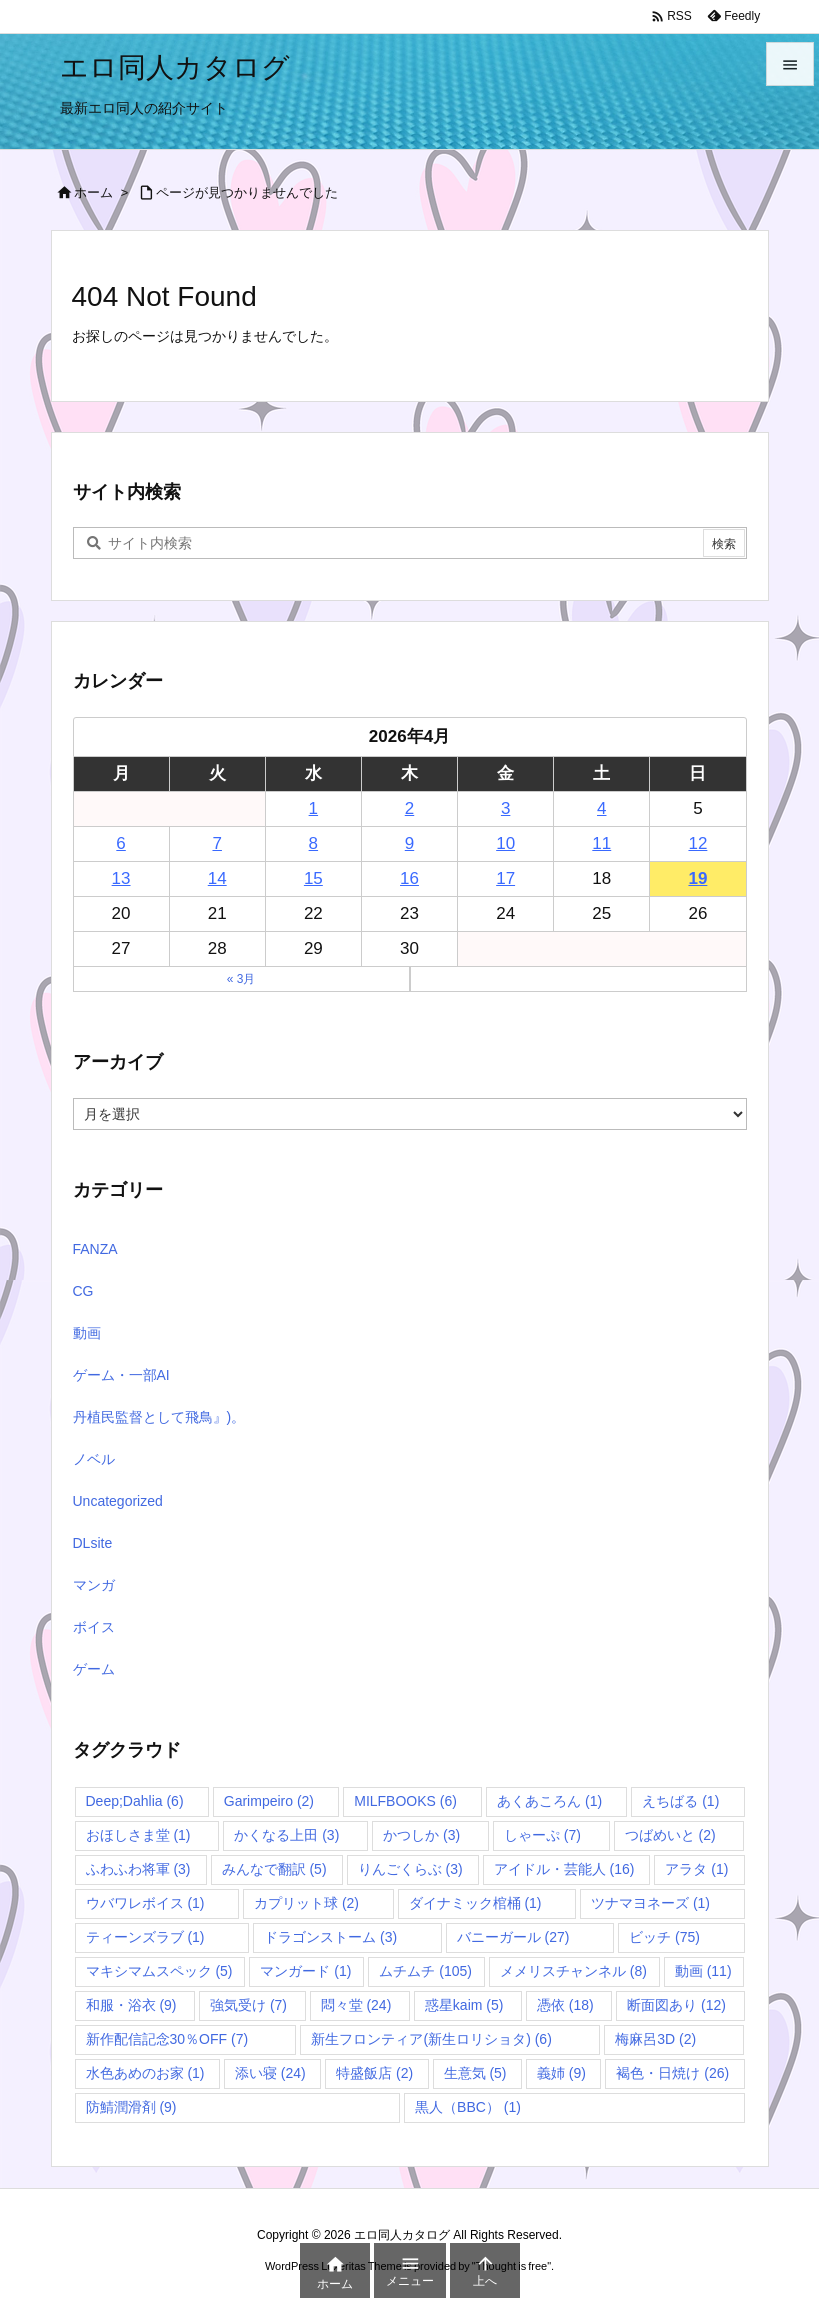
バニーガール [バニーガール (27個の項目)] (513, 1937)
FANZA (95, 1249)
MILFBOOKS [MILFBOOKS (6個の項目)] (405, 1801)
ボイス (94, 1627)
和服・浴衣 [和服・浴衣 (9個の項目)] (131, 2005)
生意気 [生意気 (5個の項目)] (475, 2073)
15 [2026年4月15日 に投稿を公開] (313, 878)
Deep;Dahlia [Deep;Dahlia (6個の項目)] (135, 1801)
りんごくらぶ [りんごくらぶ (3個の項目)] (410, 1869)
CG (83, 1291)
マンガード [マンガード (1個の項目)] (305, 1971)
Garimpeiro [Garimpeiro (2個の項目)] (269, 1801)
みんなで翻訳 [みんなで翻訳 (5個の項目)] (274, 1869)
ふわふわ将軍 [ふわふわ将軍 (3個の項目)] (138, 1869)
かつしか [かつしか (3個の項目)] (421, 1835)
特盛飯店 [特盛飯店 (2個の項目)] (374, 2073)
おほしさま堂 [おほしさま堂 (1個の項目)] (138, 1835)
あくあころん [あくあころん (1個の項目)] (549, 1801)
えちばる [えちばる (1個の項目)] (680, 1801)
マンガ (94, 1585)
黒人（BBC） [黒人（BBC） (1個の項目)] (468, 2107)
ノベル (94, 1459)
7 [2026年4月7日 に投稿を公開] (216, 843)
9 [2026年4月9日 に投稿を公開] (409, 843)
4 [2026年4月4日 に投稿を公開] (601, 808)
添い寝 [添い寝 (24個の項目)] (270, 2073)
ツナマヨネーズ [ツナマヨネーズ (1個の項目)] (650, 1903)
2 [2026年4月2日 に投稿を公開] (409, 808)
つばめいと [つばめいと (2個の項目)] (670, 1835)
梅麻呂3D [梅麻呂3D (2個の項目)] (655, 2039)
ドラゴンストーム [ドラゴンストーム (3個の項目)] (330, 1937)
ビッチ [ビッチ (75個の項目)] (664, 1937)
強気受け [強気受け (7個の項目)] (248, 2005)
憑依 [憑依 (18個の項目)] (565, 2005)
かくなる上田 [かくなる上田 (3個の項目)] (286, 1835)
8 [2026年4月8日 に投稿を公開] (313, 843)
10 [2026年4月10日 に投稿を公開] (505, 843)
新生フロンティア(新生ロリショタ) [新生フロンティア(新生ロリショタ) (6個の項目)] (431, 2039)
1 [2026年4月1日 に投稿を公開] (313, 808)
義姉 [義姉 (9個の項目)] (561, 2073)
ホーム (93, 192)
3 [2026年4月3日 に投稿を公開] (505, 808)
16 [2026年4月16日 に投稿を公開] (409, 878)
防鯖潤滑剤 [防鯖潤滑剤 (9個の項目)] (131, 2107)
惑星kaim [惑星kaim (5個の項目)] (464, 2005)
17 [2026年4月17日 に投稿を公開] (505, 878)
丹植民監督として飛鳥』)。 (159, 1417)
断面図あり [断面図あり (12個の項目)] (676, 2005)
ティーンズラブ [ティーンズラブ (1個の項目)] (145, 1937)
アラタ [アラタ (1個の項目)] (696, 1869)
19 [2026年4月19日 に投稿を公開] (697, 878)
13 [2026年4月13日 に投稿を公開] (121, 878)
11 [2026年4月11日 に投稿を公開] (601, 843)
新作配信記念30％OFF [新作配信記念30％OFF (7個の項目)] (167, 2039)
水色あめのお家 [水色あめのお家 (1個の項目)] (145, 2073)
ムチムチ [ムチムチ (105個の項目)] (425, 1971)
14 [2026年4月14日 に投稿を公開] (217, 878)
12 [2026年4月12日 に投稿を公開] (697, 843)
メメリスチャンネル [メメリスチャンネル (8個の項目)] (573, 1971)
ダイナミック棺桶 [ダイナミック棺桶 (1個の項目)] (475, 1903)
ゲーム (94, 1669)
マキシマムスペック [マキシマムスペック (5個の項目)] (159, 1971)
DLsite (93, 1543)
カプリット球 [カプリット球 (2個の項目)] (306, 1903)
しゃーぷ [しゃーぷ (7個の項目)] (542, 1835)
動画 (87, 1333)
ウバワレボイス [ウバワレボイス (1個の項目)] (145, 1903)
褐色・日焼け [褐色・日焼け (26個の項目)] (672, 2073)
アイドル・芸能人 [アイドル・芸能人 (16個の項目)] (564, 1869)
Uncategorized (118, 1501)
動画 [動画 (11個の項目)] (703, 1971)
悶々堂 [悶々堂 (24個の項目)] (356, 2005)
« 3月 (241, 979)
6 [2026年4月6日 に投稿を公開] (120, 843)
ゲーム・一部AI (121, 1375)
